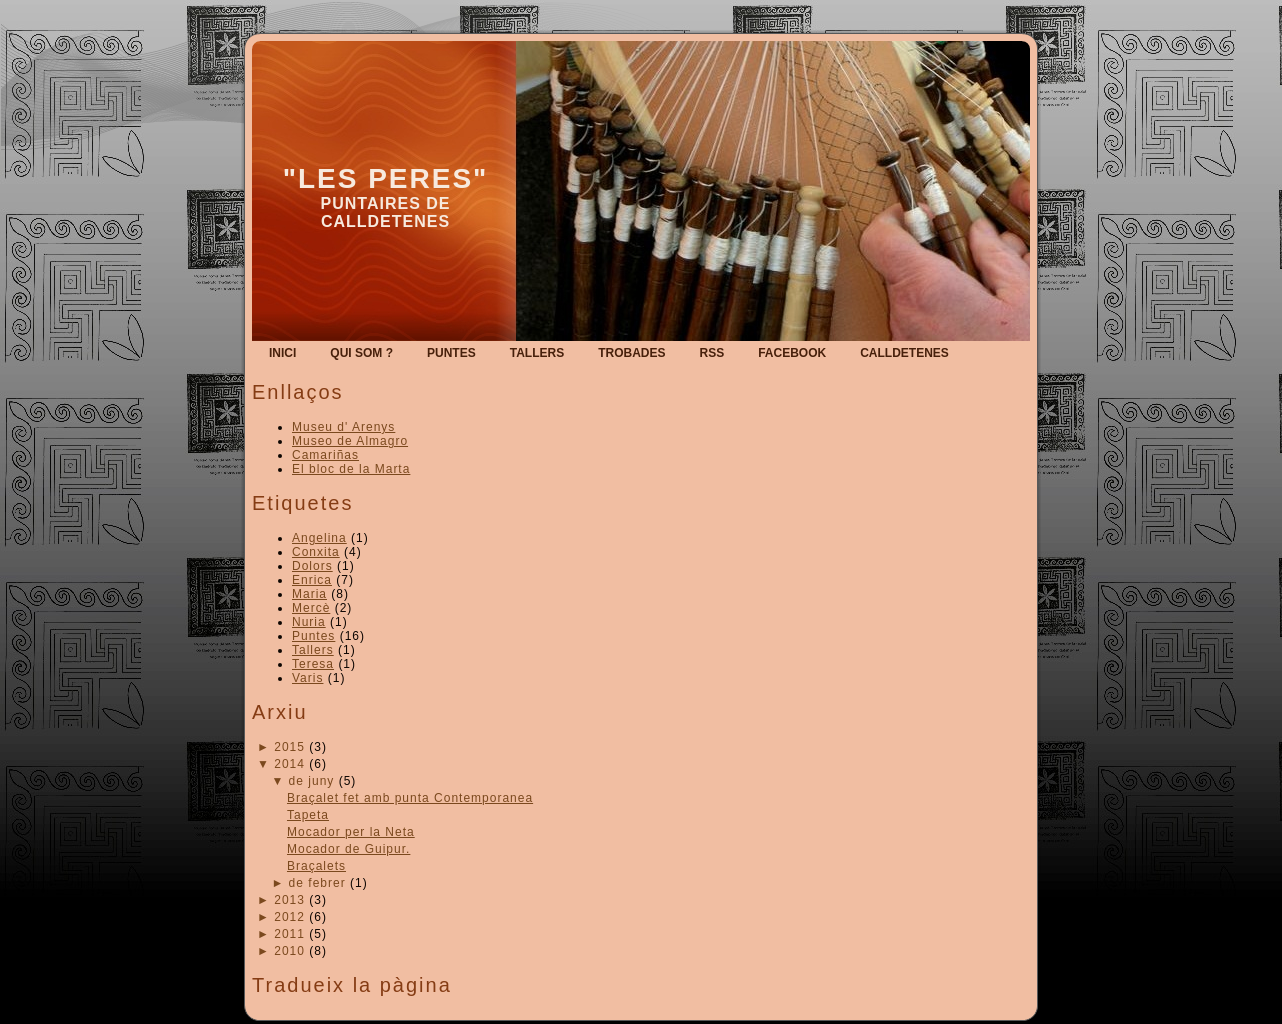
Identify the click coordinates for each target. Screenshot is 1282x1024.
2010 (289, 951)
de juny (312, 781)
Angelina (319, 538)
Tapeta (308, 815)
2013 (289, 900)
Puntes (313, 636)
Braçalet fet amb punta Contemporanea (410, 798)
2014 (289, 764)
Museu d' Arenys (343, 427)
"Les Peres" (386, 178)
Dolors (312, 566)
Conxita (316, 552)
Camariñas (325, 455)
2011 (289, 934)
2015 (289, 747)
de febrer (317, 883)
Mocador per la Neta (351, 832)
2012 (289, 917)
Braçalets (316, 866)
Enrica (312, 580)
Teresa (313, 664)
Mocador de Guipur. (348, 849)
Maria (309, 594)
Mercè (311, 608)
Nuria (309, 622)
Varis (307, 678)
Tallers (313, 650)
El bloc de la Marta (351, 469)
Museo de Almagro (350, 441)
